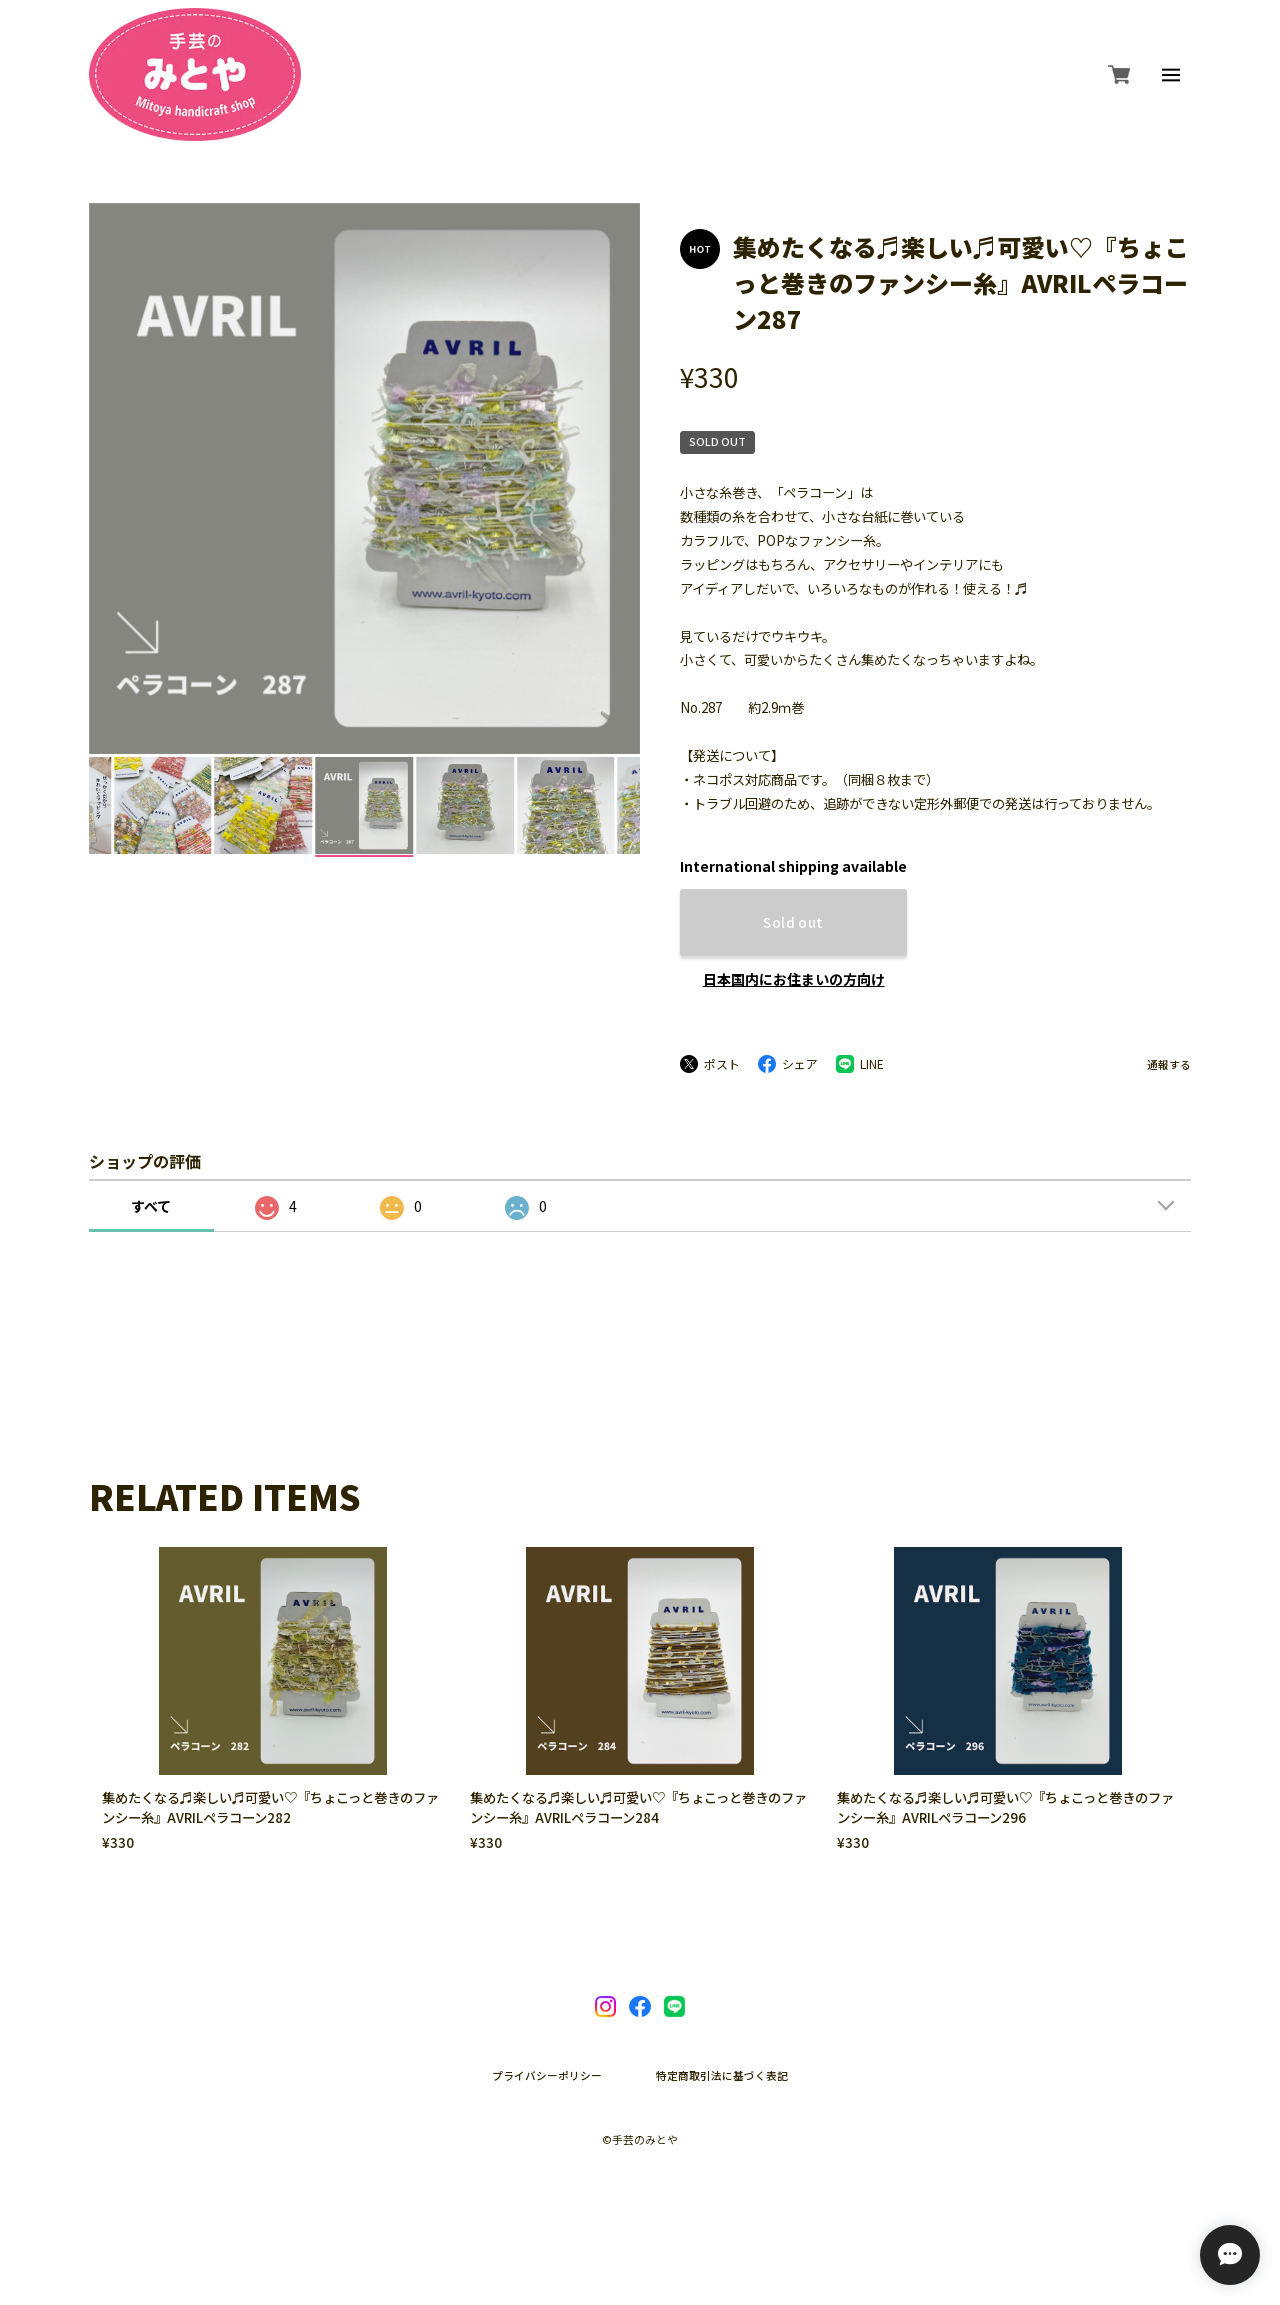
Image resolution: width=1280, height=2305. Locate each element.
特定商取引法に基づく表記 (722, 2076)
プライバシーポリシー (547, 2076)
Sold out (793, 922)
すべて (151, 1206)
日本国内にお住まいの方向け (794, 979)
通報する (1169, 1065)
